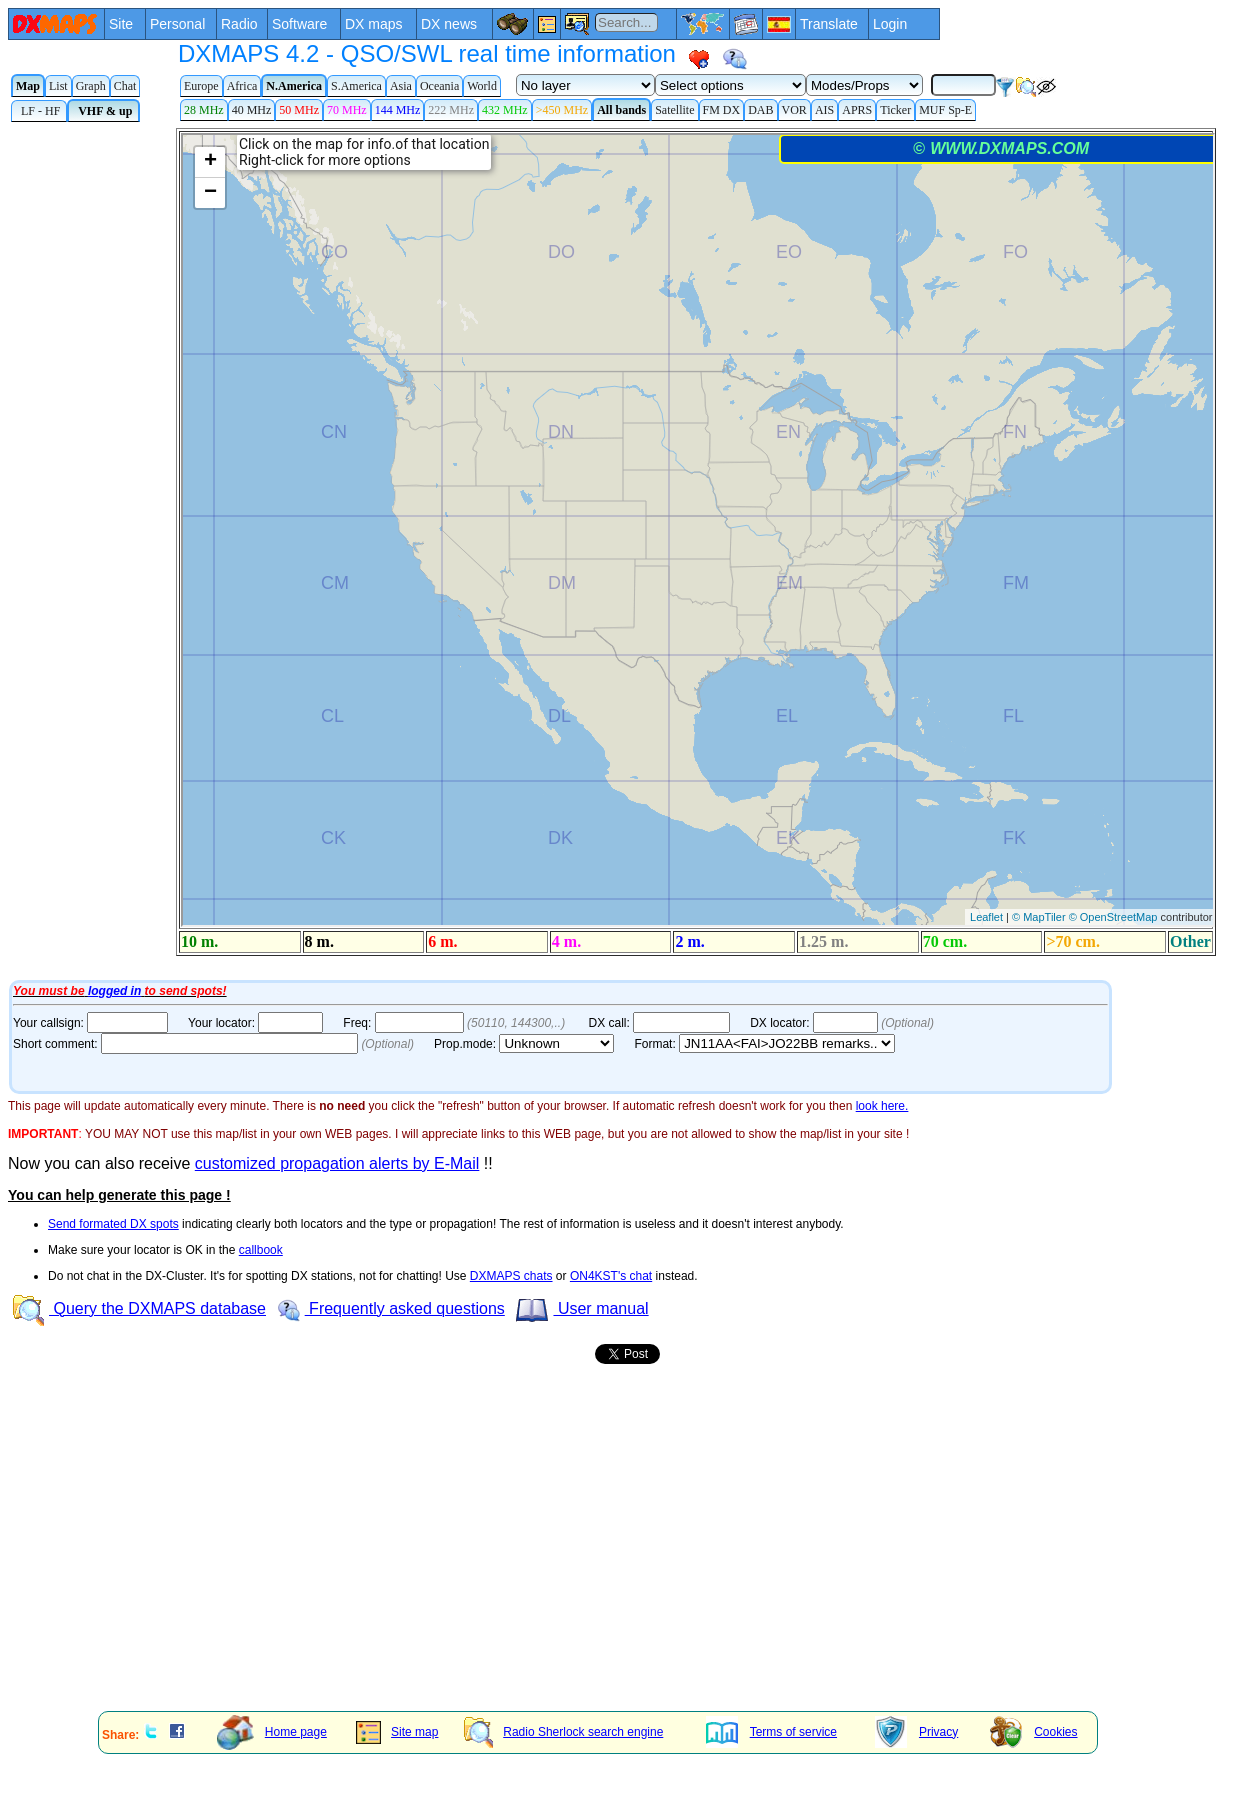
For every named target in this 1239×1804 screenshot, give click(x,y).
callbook (261, 1250)
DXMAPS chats (511, 1276)
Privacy (916, 1732)
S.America (356, 86)
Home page (272, 1732)
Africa (242, 86)
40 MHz (252, 110)
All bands (621, 110)
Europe (201, 86)
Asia (401, 86)
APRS (857, 110)
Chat (125, 86)
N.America (294, 86)
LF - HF (39, 111)
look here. (882, 1106)
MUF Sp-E (945, 110)
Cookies (1033, 1732)
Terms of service (771, 1732)
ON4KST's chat (611, 1276)
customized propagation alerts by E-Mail (337, 1163)
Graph (91, 86)
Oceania (439, 86)
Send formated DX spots (113, 1224)
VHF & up (103, 111)
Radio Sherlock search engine (563, 1732)
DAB (760, 110)
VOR (794, 110)
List (58, 86)
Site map (397, 1732)
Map (28, 86)
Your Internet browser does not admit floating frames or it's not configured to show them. (623, 551)
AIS (824, 110)
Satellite (674, 110)
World (482, 86)
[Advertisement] (430, 1557)
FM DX (722, 110)
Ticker (895, 110)
